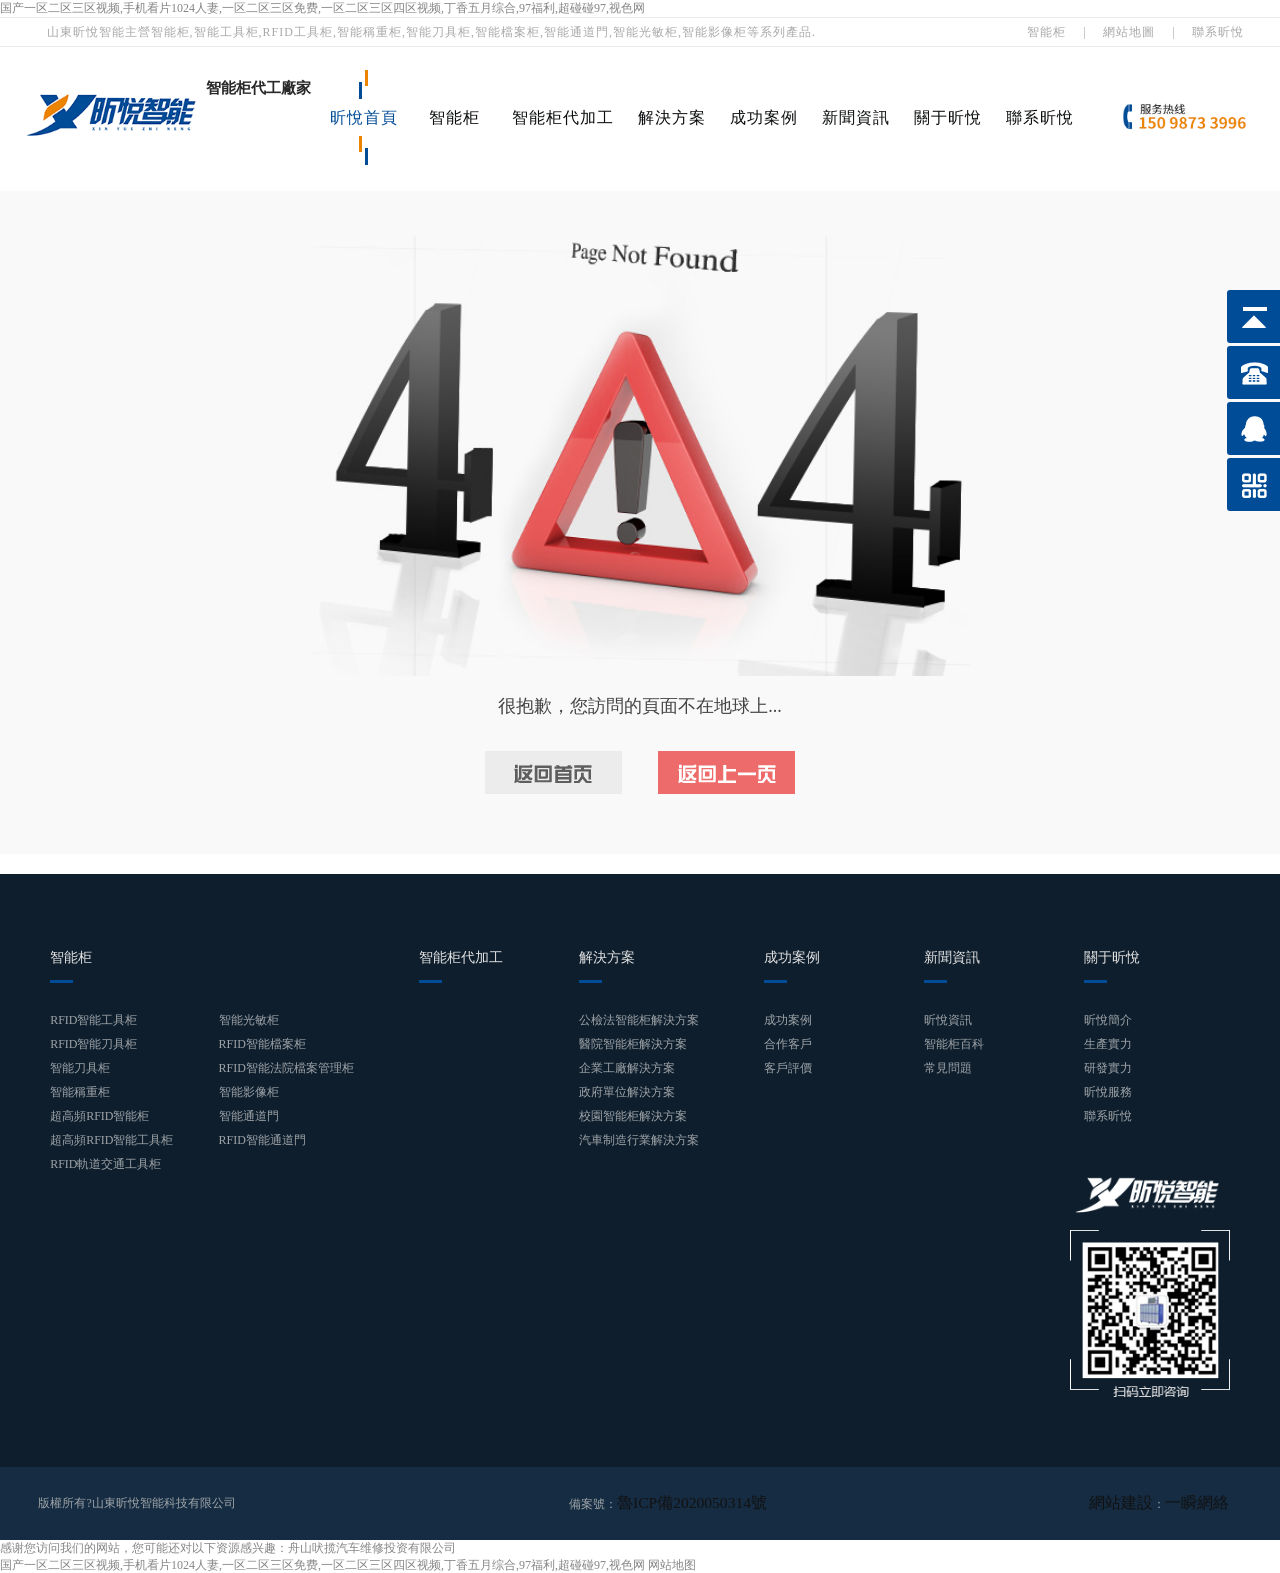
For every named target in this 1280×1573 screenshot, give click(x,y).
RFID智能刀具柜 (93, 1044)
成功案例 (764, 117)
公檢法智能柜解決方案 (639, 1020)
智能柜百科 (954, 1044)
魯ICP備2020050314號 (674, 1503)
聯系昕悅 (1218, 32)
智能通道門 (249, 1116)
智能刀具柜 (80, 1068)
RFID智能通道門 (262, 1140)
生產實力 (1108, 1044)
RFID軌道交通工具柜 (105, 1164)
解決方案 (672, 117)
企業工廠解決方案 (627, 1068)
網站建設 (1145, 1503)
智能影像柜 (249, 1092)
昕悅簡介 (1108, 1020)
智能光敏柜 (249, 1020)
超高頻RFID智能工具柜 (111, 1140)
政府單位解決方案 (627, 1092)
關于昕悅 (948, 117)
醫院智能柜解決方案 (633, 1044)
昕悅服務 (1108, 1092)
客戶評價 (788, 1068)
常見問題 (948, 1068)
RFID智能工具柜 (93, 1020)
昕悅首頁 (364, 117)
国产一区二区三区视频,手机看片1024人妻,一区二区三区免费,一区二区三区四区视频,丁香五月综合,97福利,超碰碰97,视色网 (322, 8)
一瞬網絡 (1205, 1503)
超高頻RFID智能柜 (99, 1116)
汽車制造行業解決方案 (639, 1140)
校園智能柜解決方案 (633, 1116)
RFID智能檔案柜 (262, 1044)
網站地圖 (1129, 32)
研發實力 (1108, 1068)
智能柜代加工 (563, 117)
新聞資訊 (856, 117)
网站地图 (672, 1564)
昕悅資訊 (948, 1020)
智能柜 (1046, 32)
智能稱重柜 (80, 1092)
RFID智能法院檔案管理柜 (286, 1068)
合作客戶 (788, 1044)
